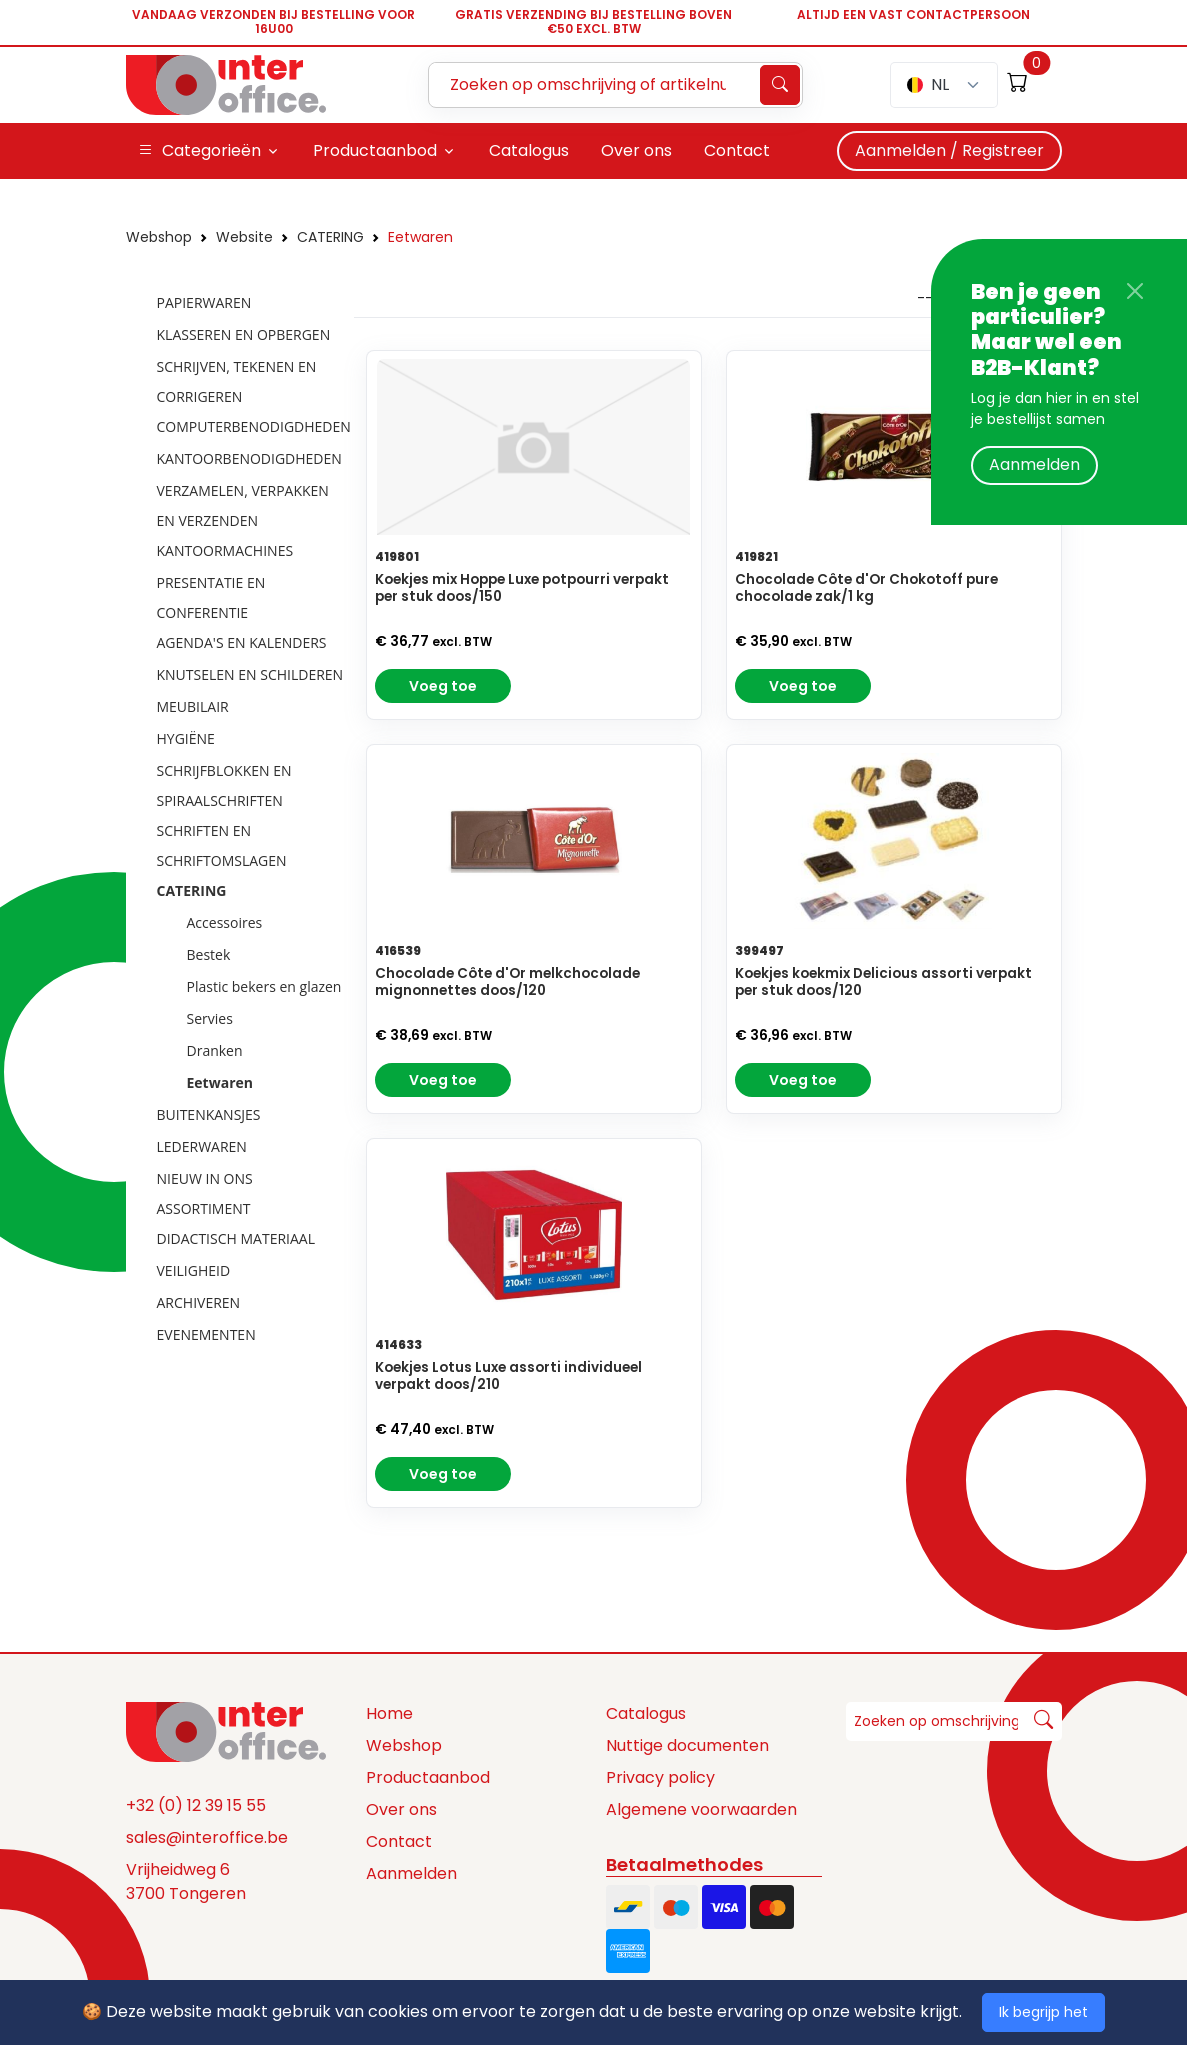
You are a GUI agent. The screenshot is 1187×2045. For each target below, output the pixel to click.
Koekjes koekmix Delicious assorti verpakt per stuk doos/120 (883, 982)
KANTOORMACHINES (225, 550)
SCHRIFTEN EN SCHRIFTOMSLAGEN (222, 845)
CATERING (330, 237)
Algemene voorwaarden (701, 1809)
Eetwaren (420, 237)
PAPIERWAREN (204, 302)
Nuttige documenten (687, 1745)
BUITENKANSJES (209, 1114)
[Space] (226, 1731)
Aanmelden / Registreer (949, 150)
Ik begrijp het (1043, 2012)
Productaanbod (428, 1777)
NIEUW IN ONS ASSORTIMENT (205, 1193)
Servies (210, 1018)
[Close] (1135, 291)
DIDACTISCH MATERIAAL (236, 1238)
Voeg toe (443, 686)
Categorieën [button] (199, 151)
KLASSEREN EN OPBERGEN (244, 334)
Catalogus (646, 1713)
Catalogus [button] (529, 150)
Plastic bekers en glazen (264, 986)
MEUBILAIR (193, 706)
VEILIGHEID (194, 1270)
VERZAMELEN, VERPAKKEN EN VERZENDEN (243, 505)
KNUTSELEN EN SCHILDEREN (250, 674)
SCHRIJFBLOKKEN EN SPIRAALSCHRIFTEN (224, 785)
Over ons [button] (636, 150)
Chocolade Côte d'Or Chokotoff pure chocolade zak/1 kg (866, 588)
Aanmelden (1034, 464)
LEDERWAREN (202, 1146)
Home (389, 1713)
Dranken (215, 1050)
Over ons (401, 1809)
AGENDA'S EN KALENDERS (242, 642)
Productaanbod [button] (375, 150)
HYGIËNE (186, 738)
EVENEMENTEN (206, 1334)
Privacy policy (660, 1777)
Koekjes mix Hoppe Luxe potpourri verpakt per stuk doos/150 (522, 588)
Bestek (209, 954)
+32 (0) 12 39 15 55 (196, 1805)
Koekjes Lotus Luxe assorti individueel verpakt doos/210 (508, 1376)
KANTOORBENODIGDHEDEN (249, 458)
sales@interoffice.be (207, 1837)
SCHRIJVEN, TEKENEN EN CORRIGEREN (237, 381)
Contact (399, 1841)
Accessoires (225, 922)
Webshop (159, 237)
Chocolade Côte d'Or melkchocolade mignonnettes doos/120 (507, 982)
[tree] (234, 820)
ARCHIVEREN (199, 1302)
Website (244, 237)
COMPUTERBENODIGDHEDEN (254, 426)
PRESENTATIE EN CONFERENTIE (211, 597)
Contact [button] (737, 150)
